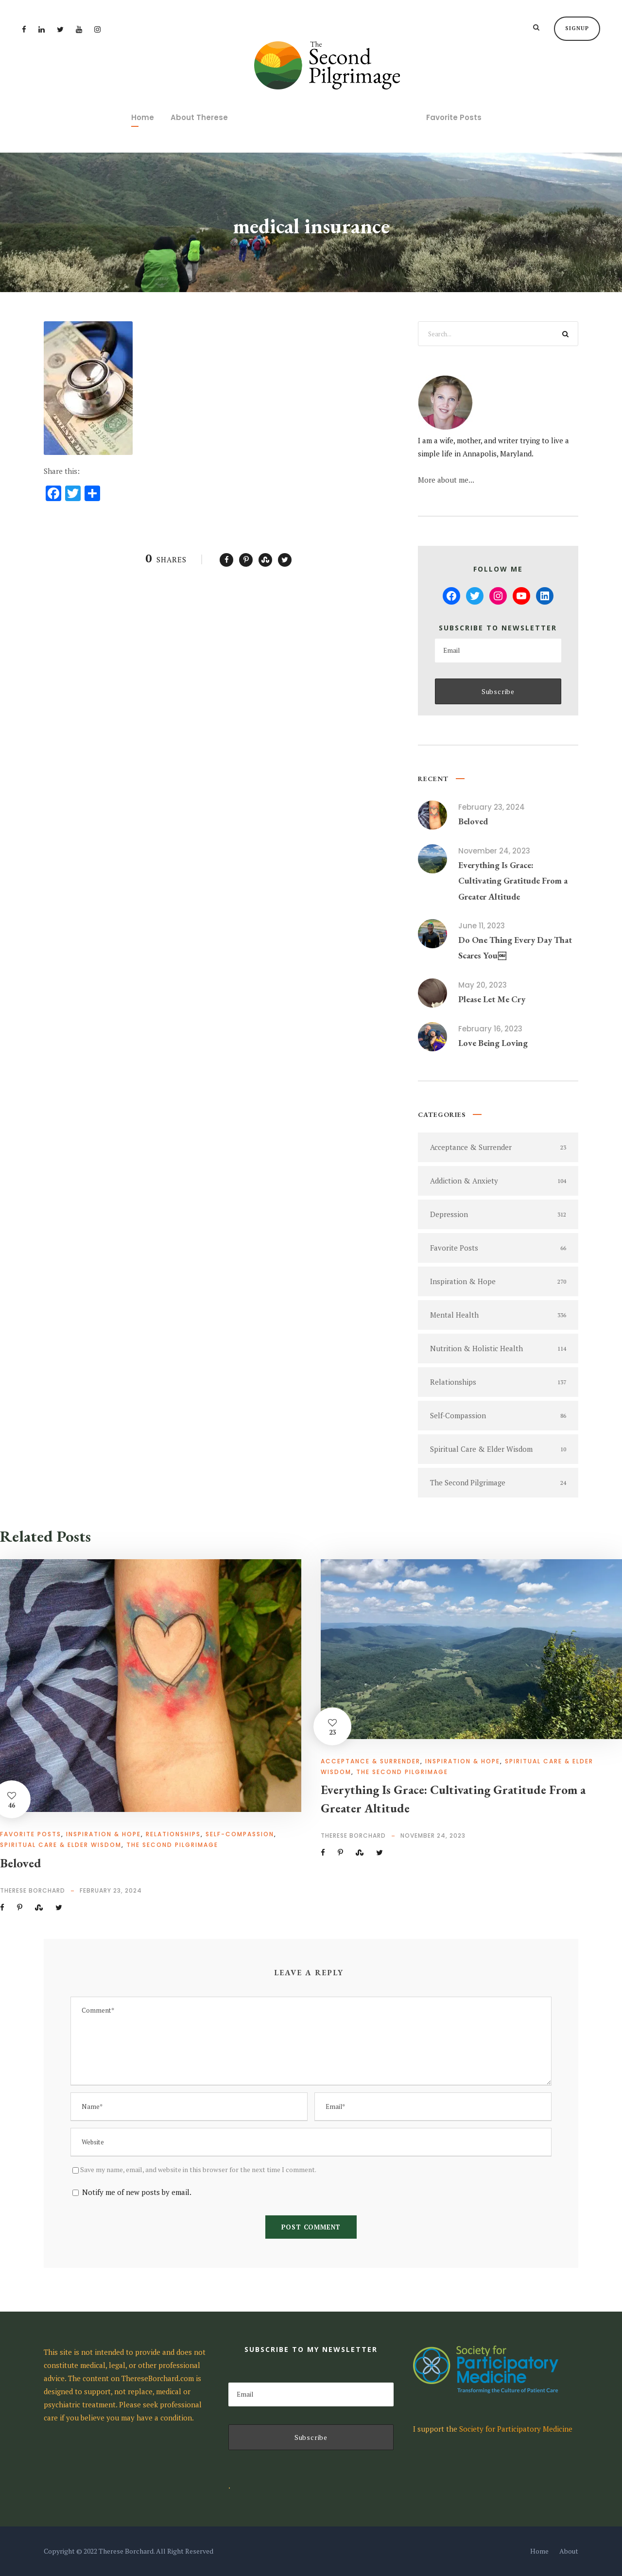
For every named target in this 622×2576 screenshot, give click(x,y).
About (568, 2551)
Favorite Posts (454, 117)
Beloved (473, 821)
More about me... (446, 480)
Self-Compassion (240, 1834)
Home (142, 117)
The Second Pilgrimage (172, 1845)
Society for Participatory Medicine (515, 2429)
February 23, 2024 (491, 807)
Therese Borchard (32, 1890)
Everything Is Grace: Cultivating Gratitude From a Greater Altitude (513, 880)
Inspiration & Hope (103, 1834)
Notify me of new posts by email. (136, 2192)
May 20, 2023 (482, 985)
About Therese (199, 117)
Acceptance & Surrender (370, 1761)
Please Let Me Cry (491, 999)
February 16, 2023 (490, 1029)
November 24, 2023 (494, 851)
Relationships (173, 1834)
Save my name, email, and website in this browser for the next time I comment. (198, 2169)
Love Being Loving (493, 1042)
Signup (577, 28)
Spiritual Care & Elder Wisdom (60, 1845)
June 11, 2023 (481, 926)
